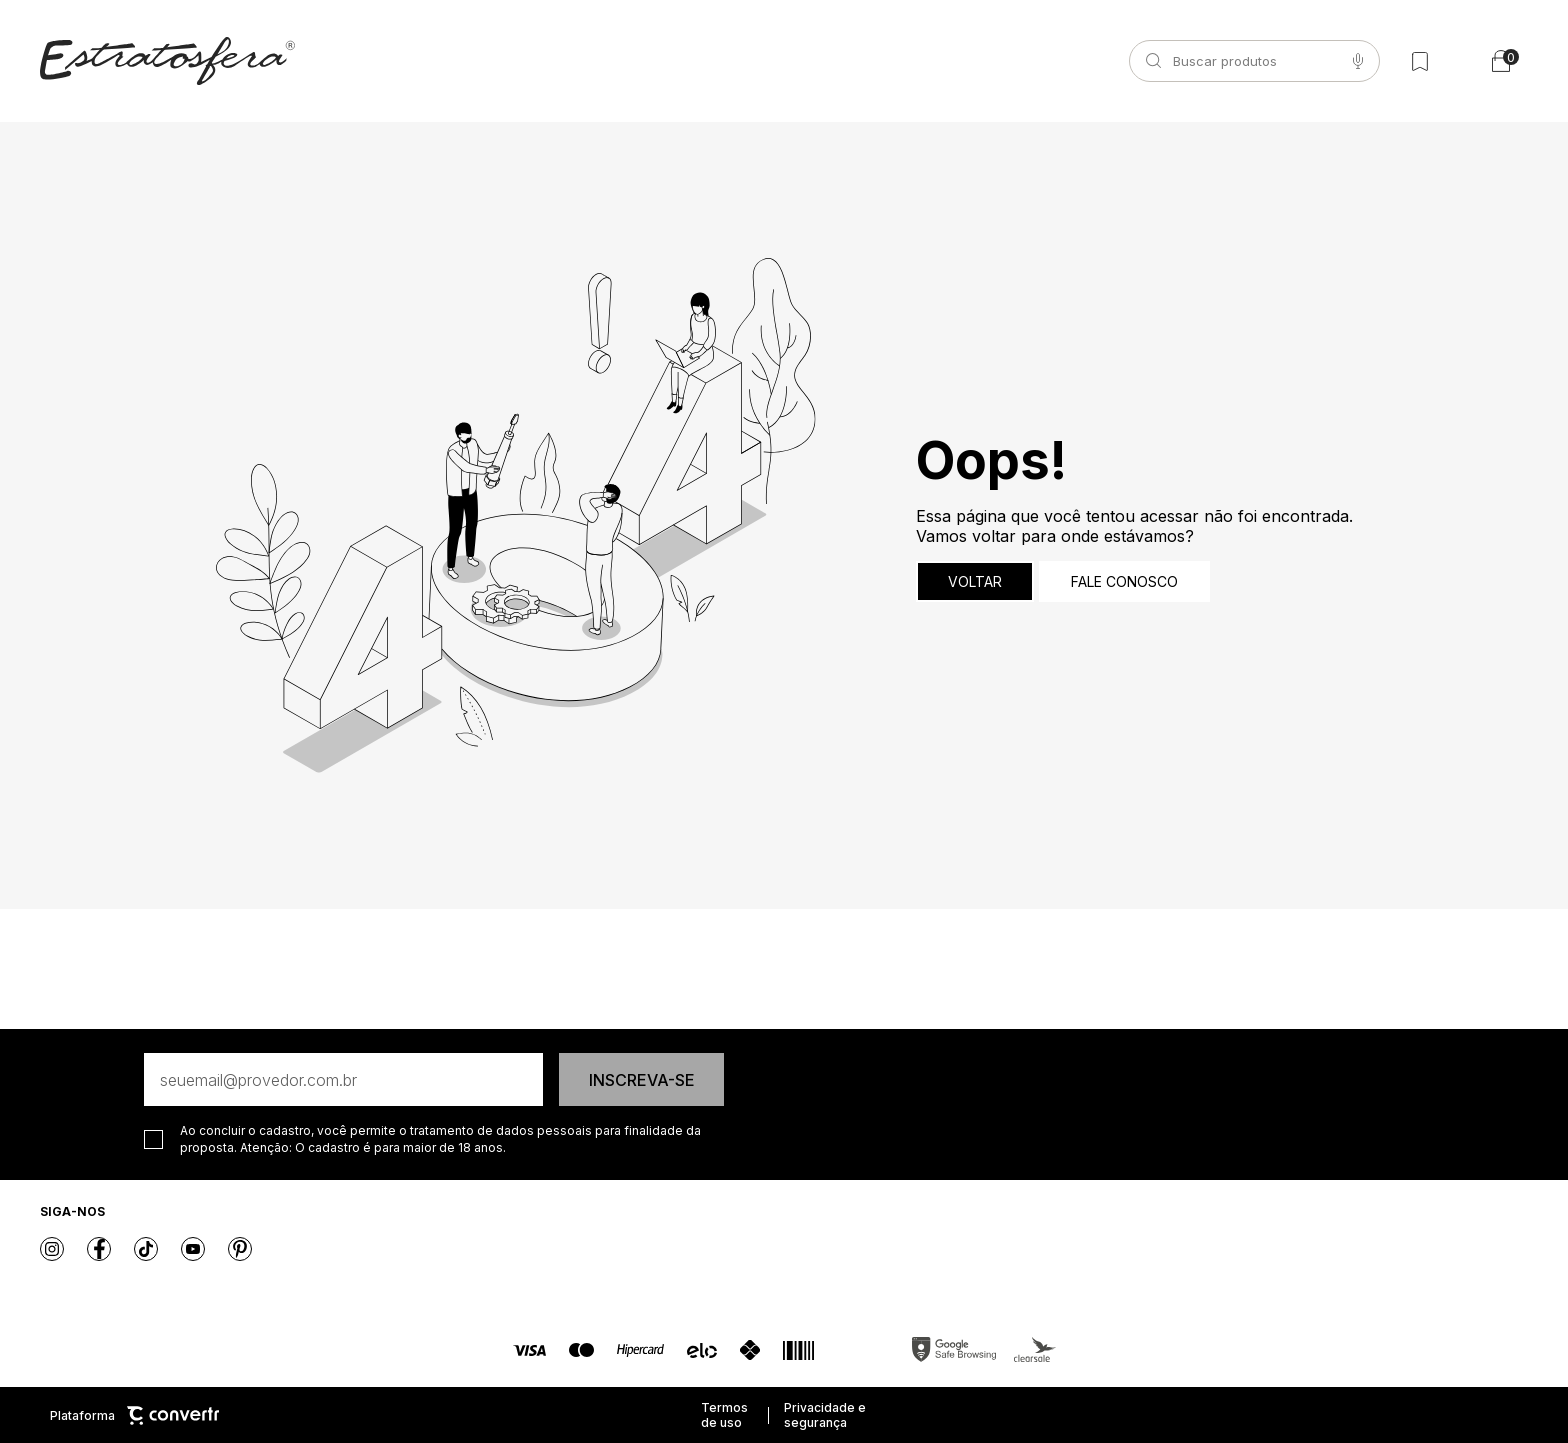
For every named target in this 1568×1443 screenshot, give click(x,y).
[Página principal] (167, 61)
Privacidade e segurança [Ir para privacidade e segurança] (825, 1415)
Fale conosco (1124, 581)
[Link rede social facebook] (99, 1249)
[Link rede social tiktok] (146, 1249)
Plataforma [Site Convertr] (134, 1415)
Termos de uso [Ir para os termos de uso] (724, 1415)
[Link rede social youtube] (193, 1249)
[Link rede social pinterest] (240, 1249)
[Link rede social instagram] (52, 1249)
